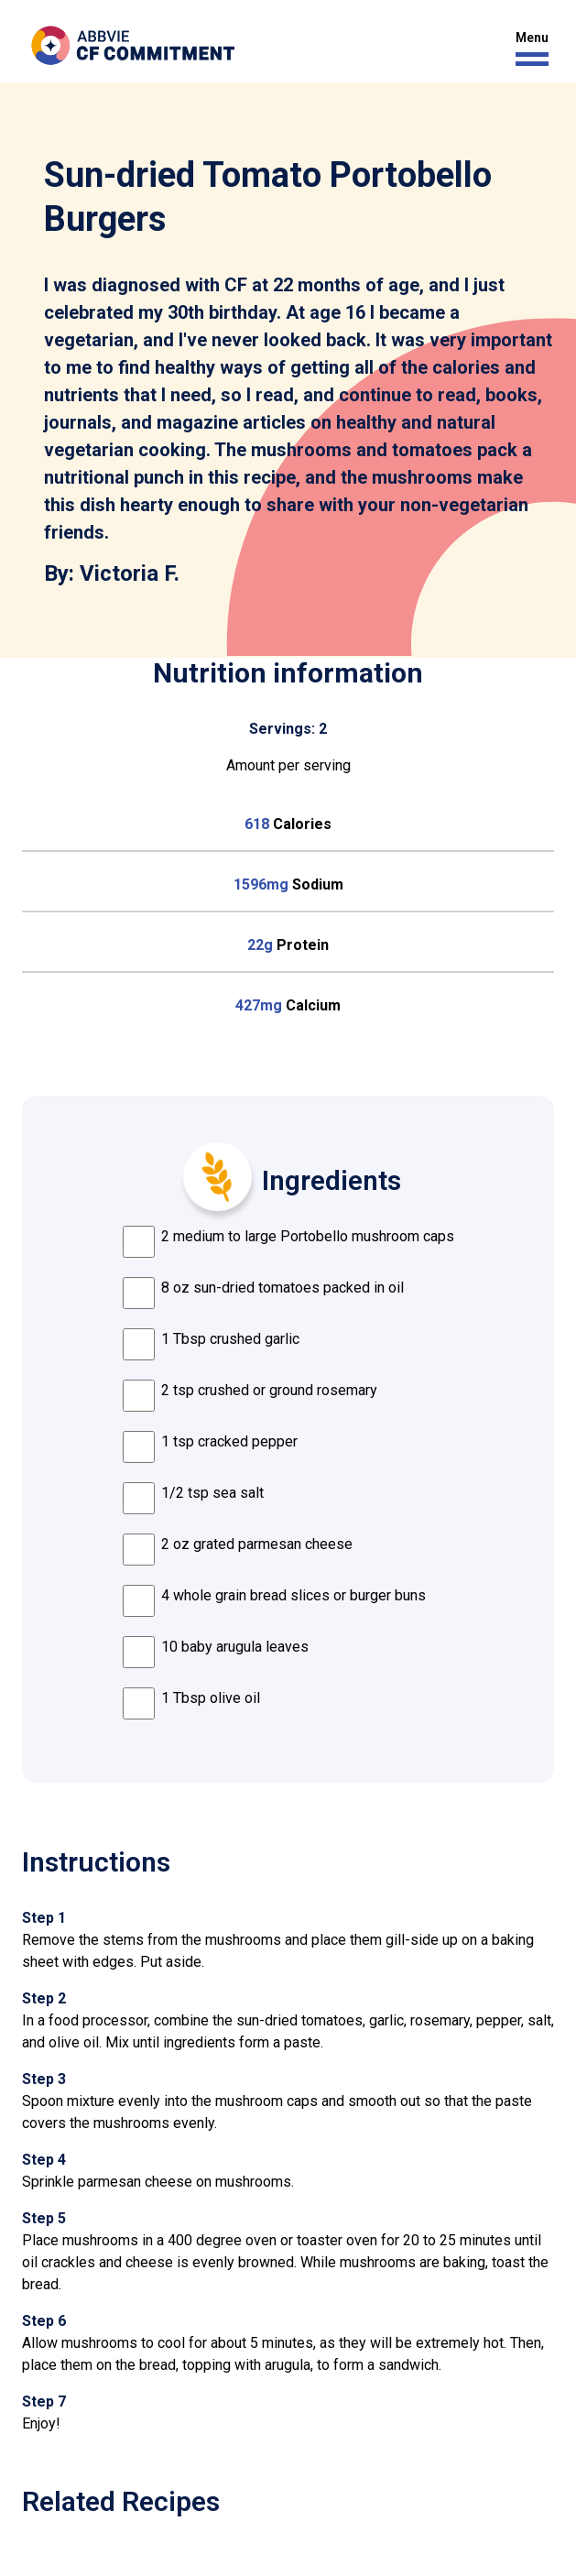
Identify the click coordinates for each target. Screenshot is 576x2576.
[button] (527, 49)
